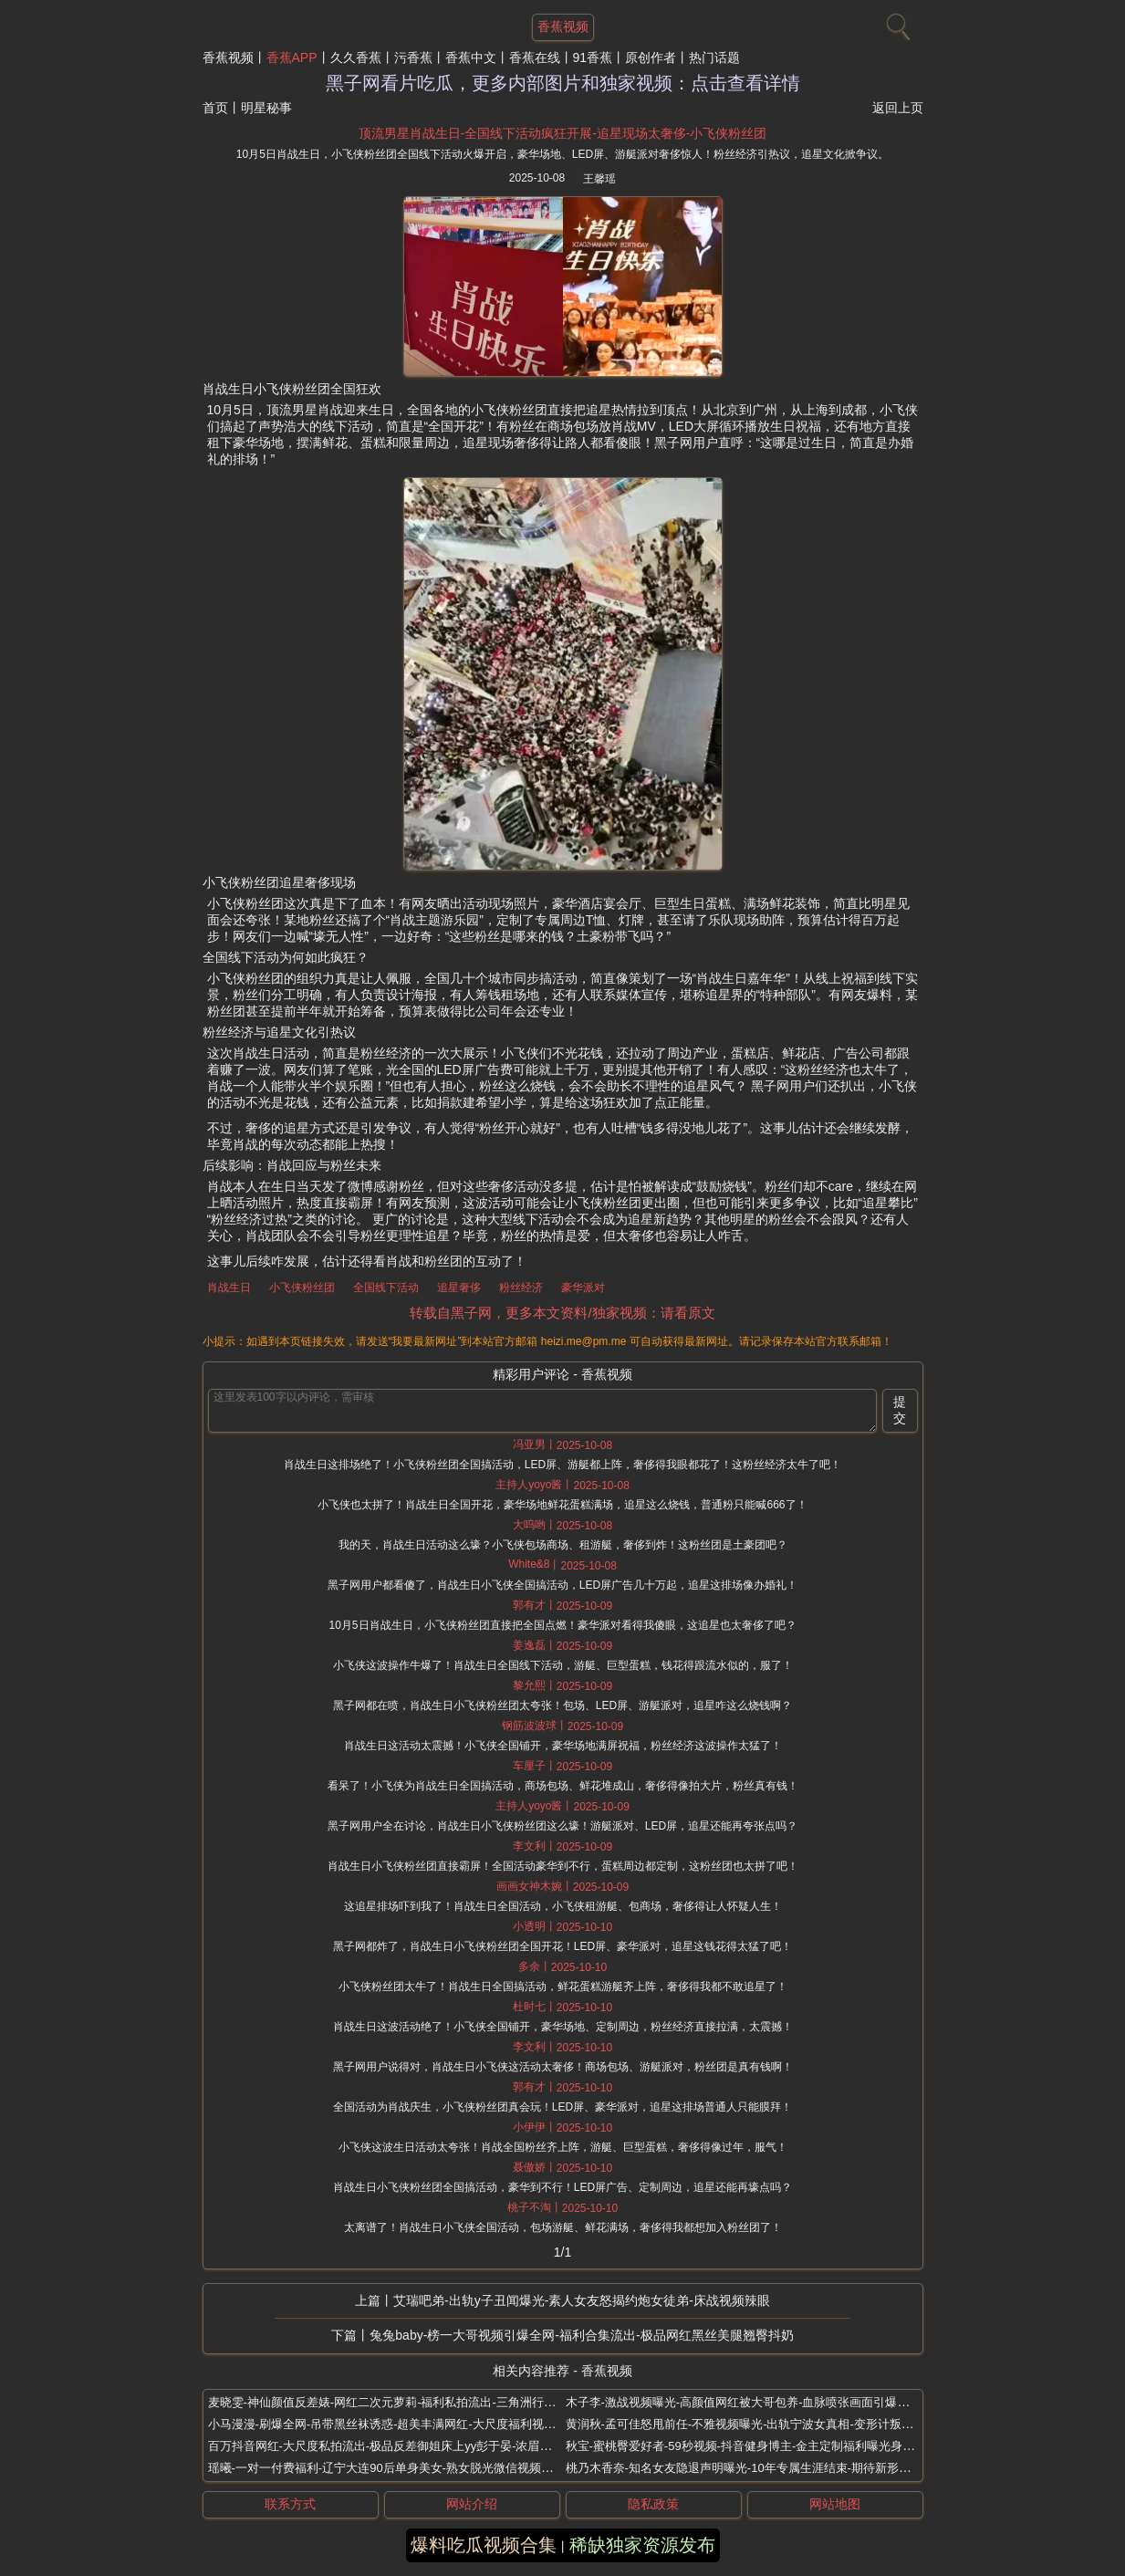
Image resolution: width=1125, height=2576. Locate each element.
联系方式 (290, 2504)
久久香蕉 (355, 57)
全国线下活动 (386, 1287)
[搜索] (896, 23)
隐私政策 (653, 2504)
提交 (899, 1409)
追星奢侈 (459, 1287)
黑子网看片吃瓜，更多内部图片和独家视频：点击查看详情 (563, 83)
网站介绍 (471, 2504)
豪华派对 (583, 1287)
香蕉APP (292, 57)
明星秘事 (266, 107)
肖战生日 (229, 1287)
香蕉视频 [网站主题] (563, 26)
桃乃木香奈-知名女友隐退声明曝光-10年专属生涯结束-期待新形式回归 (750, 2468)
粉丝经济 (521, 1287)
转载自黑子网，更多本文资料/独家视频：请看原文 (562, 1312)
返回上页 (897, 107)
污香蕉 (413, 57)
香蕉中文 (470, 57)
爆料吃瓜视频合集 (484, 2545)
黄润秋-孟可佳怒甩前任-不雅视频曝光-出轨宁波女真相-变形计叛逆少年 (751, 2424)
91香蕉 (593, 57)
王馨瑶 (599, 178)
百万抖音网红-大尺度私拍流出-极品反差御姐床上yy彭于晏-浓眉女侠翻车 (398, 2446)
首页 (215, 107)
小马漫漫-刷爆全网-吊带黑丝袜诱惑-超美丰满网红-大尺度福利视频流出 (393, 2424)
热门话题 (714, 57)
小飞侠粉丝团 (302, 1287)
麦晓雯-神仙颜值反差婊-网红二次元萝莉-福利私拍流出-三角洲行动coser (396, 2402)
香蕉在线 (534, 57)
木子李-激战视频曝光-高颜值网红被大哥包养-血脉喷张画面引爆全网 (744, 2402)
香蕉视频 (228, 57)
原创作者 (650, 57)
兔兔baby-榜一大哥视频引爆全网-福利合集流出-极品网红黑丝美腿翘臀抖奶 (581, 2335)
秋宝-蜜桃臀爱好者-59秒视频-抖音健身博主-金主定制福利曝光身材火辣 (752, 2446)
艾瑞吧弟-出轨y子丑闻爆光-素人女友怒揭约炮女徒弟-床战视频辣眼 (581, 2300)
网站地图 (834, 2504)
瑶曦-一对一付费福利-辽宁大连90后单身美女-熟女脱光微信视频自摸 (386, 2468)
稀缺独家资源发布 (642, 2545)
